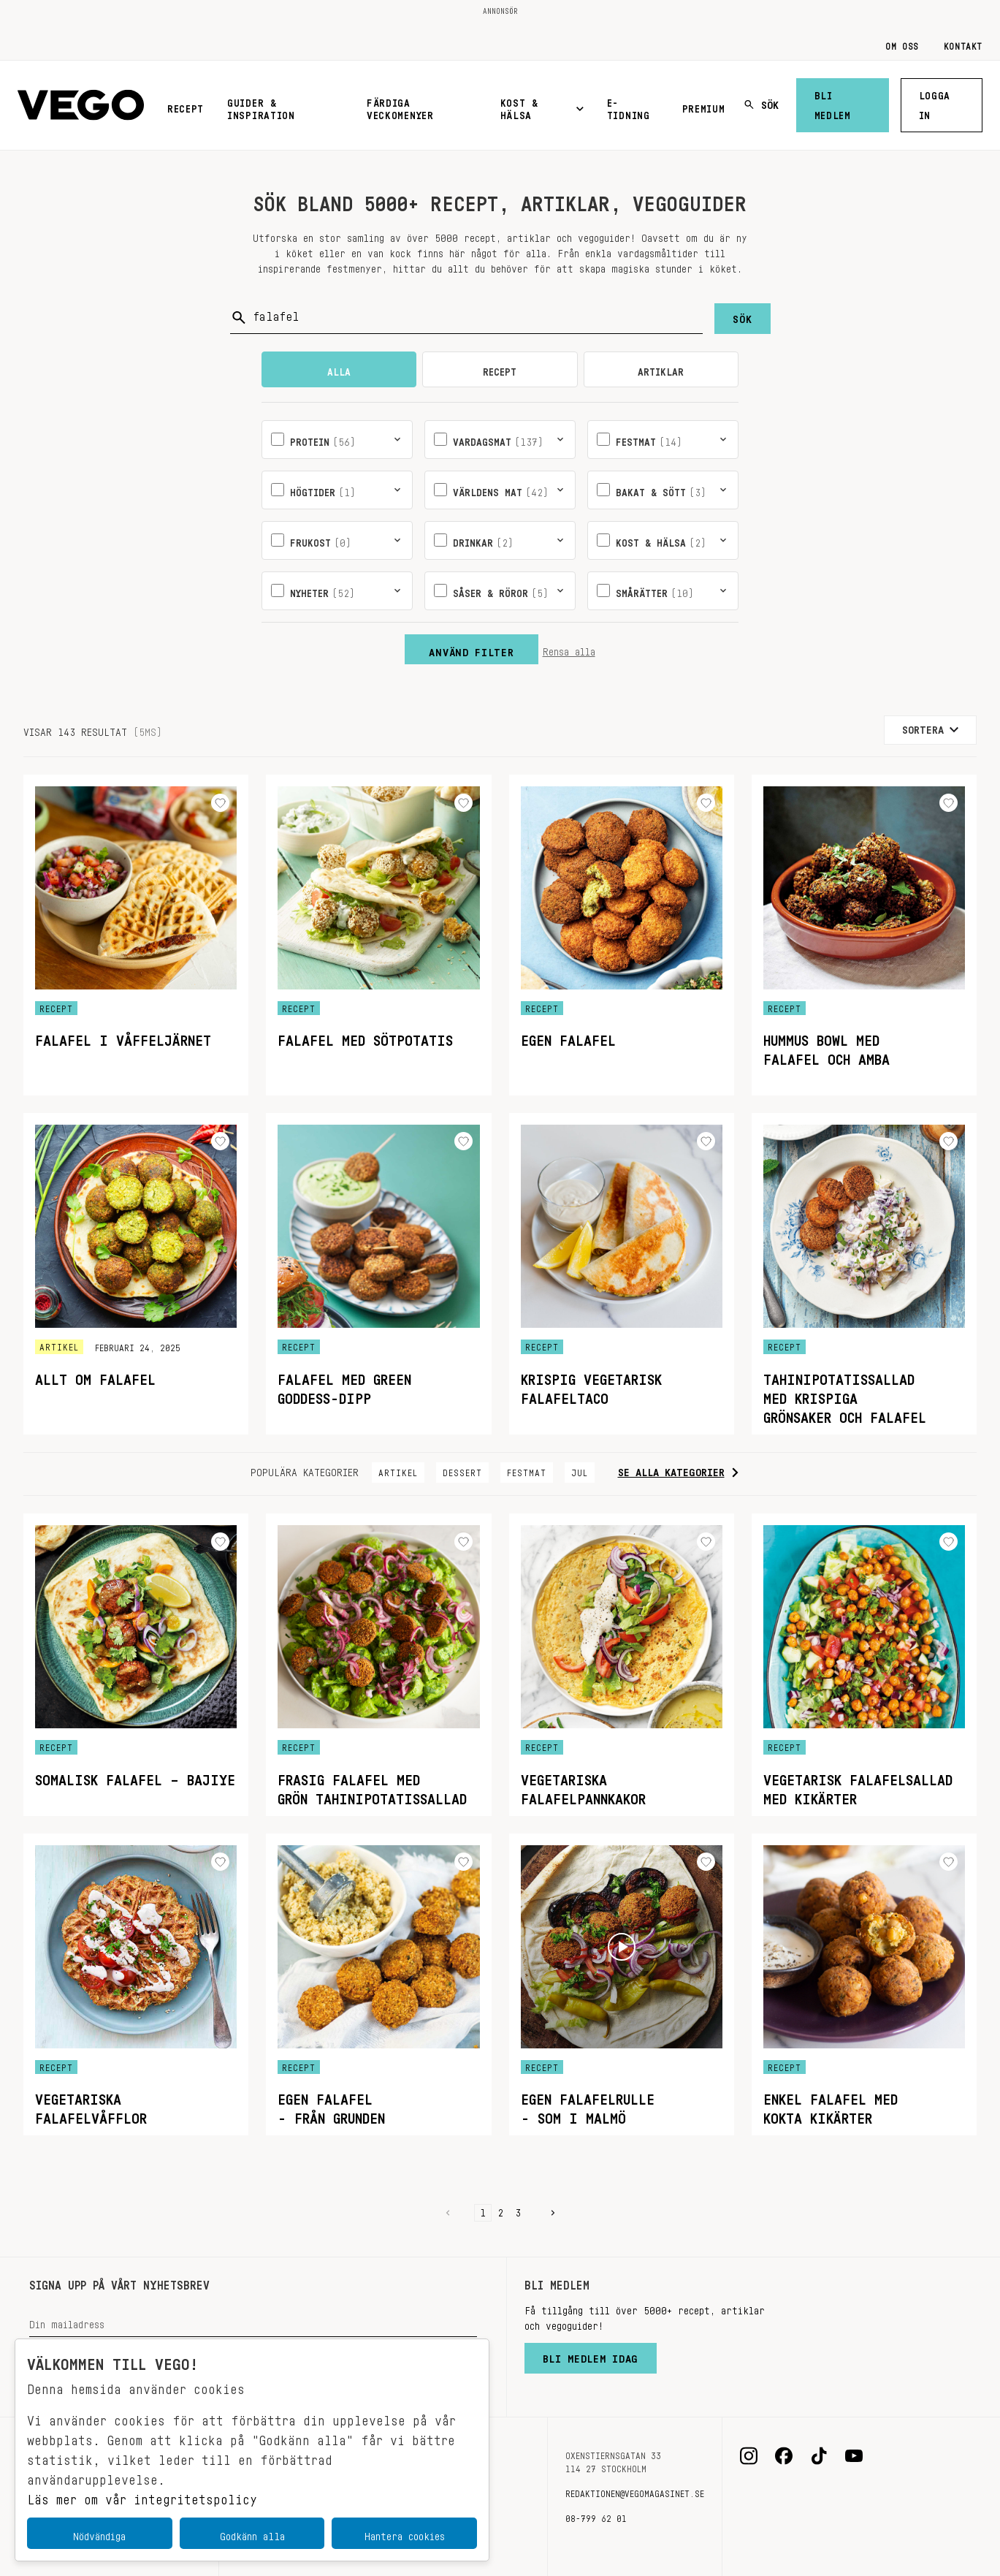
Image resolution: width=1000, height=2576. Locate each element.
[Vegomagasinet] (81, 106)
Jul (579, 1470)
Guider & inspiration (261, 106)
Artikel (398, 1470)
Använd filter (471, 648)
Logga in (935, 102)
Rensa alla (569, 649)
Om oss (902, 44)
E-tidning (628, 106)
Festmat (526, 1470)
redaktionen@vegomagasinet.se (634, 2491)
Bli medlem (832, 102)
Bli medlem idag (591, 2355)
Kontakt (963, 44)
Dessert (462, 1470)
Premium (703, 106)
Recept (185, 106)
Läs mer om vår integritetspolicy (142, 2496)
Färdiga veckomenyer (400, 106)
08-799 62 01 (596, 2516)
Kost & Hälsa (542, 106)
